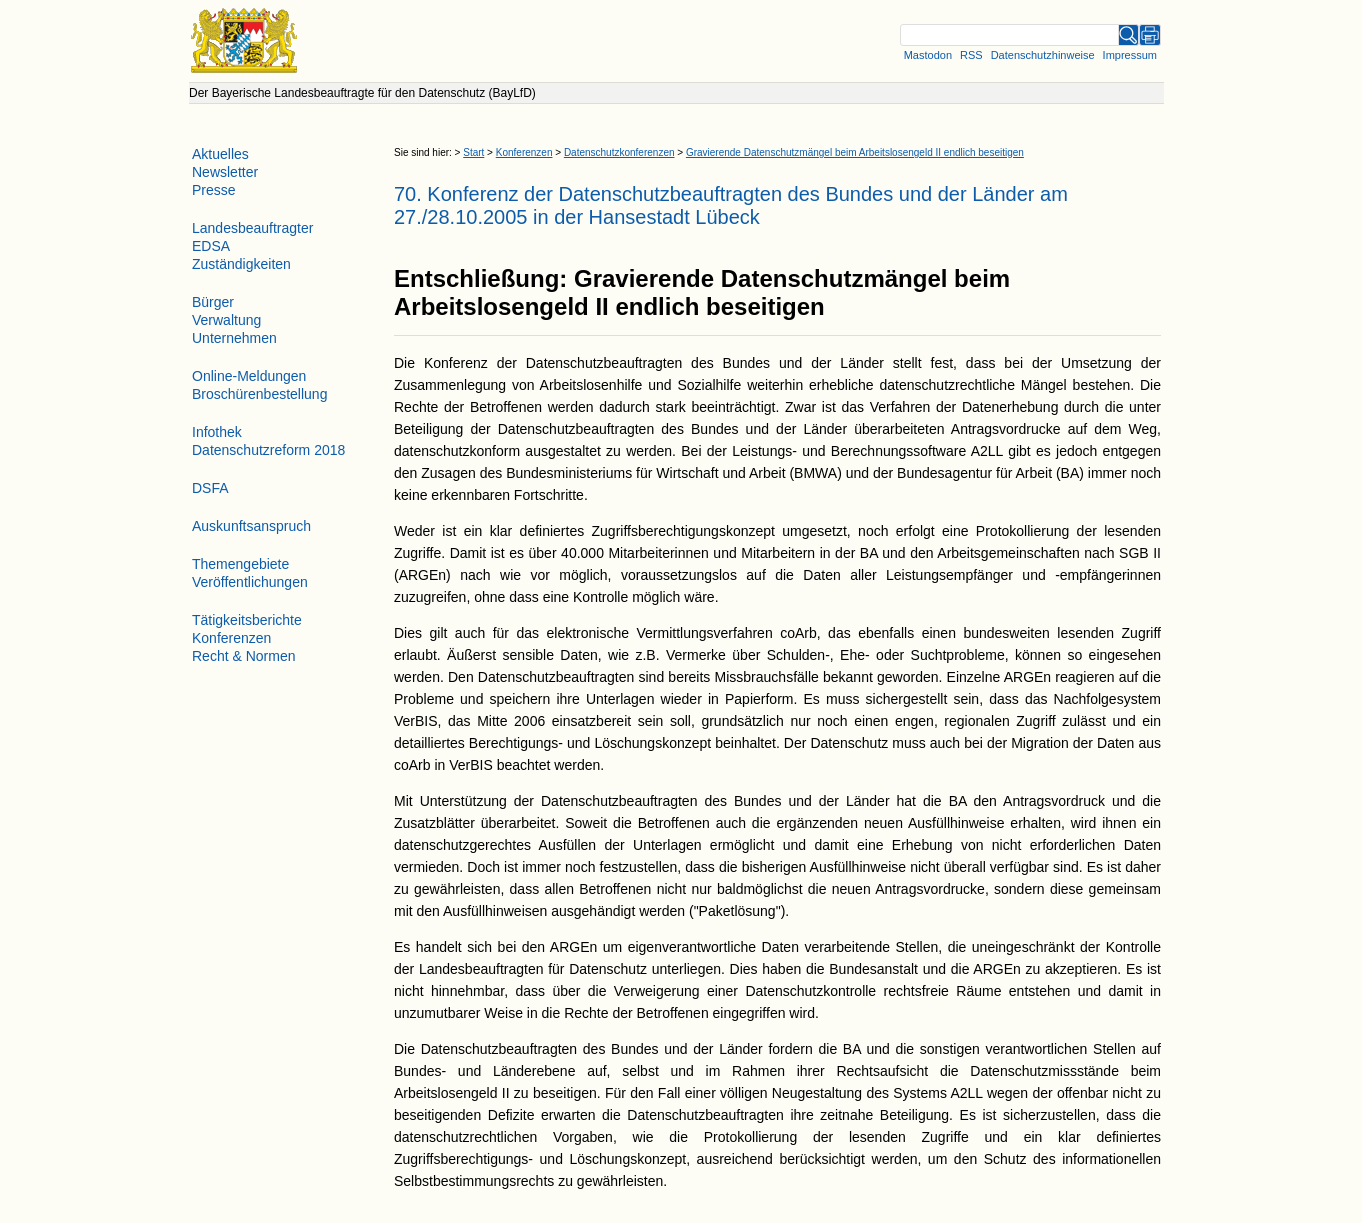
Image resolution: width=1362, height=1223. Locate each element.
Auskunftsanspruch (251, 526)
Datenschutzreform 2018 (268, 450)
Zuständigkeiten (241, 264)
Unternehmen (234, 338)
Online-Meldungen (249, 376)
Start (473, 152)
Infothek (217, 432)
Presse (214, 190)
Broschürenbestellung (259, 394)
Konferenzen (524, 152)
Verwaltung (226, 320)
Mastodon (928, 55)
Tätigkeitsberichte (247, 620)
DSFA (210, 488)
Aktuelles (220, 154)
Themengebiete (240, 564)
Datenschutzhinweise (1043, 55)
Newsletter (225, 172)
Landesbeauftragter (252, 228)
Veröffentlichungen (250, 582)
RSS (971, 55)
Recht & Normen (243, 656)
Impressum (1130, 55)
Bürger (213, 302)
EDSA (211, 246)
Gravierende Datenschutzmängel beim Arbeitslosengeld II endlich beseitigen (855, 152)
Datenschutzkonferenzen (619, 152)
